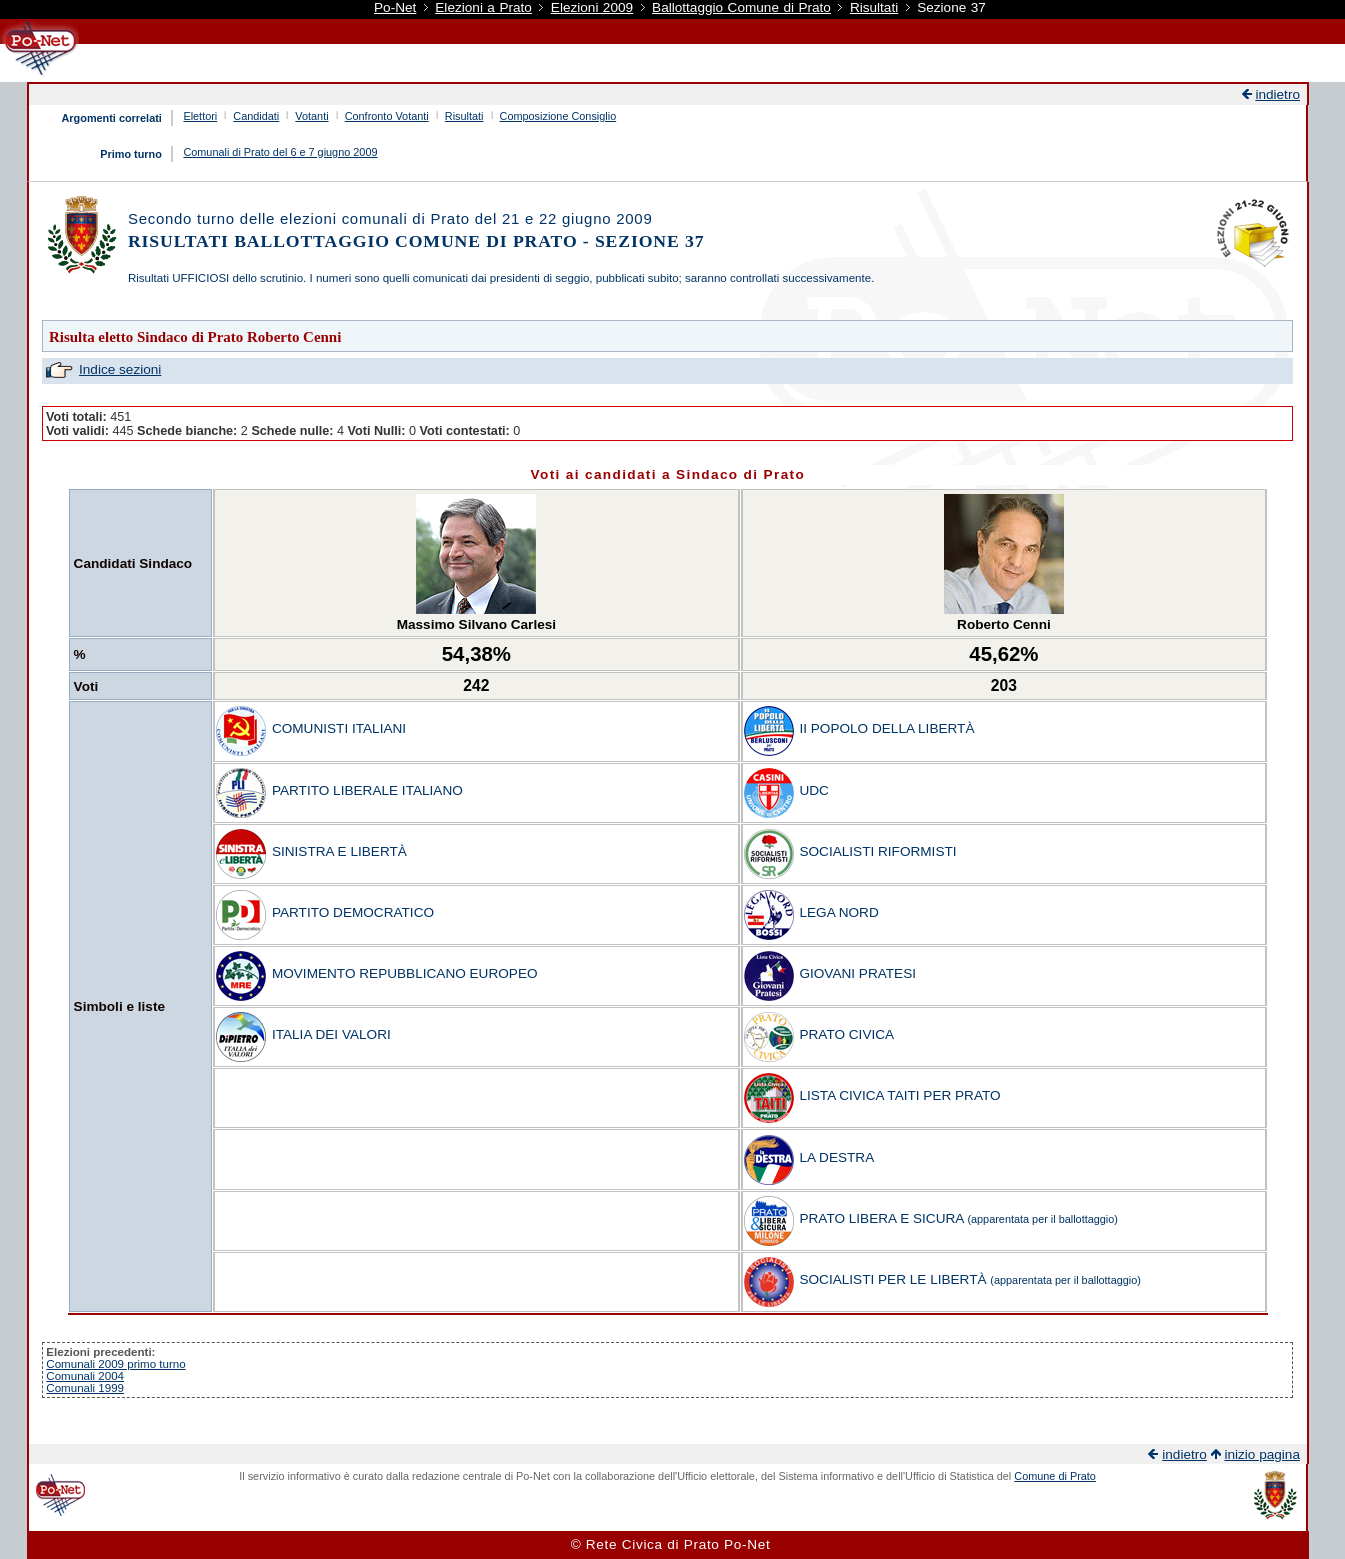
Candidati (256, 116)
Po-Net (395, 7)
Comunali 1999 (85, 1388)
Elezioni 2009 (592, 7)
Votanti (311, 116)
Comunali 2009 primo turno (115, 1364)
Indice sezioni (120, 369)
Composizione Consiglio (558, 116)
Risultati (874, 7)
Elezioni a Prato (483, 7)
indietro (1277, 94)
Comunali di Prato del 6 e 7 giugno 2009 (280, 152)
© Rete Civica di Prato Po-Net (671, 1544)
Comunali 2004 (85, 1376)
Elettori (200, 116)
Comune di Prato (1055, 1476)
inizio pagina (1262, 1454)
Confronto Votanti (387, 116)
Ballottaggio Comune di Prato (741, 7)
